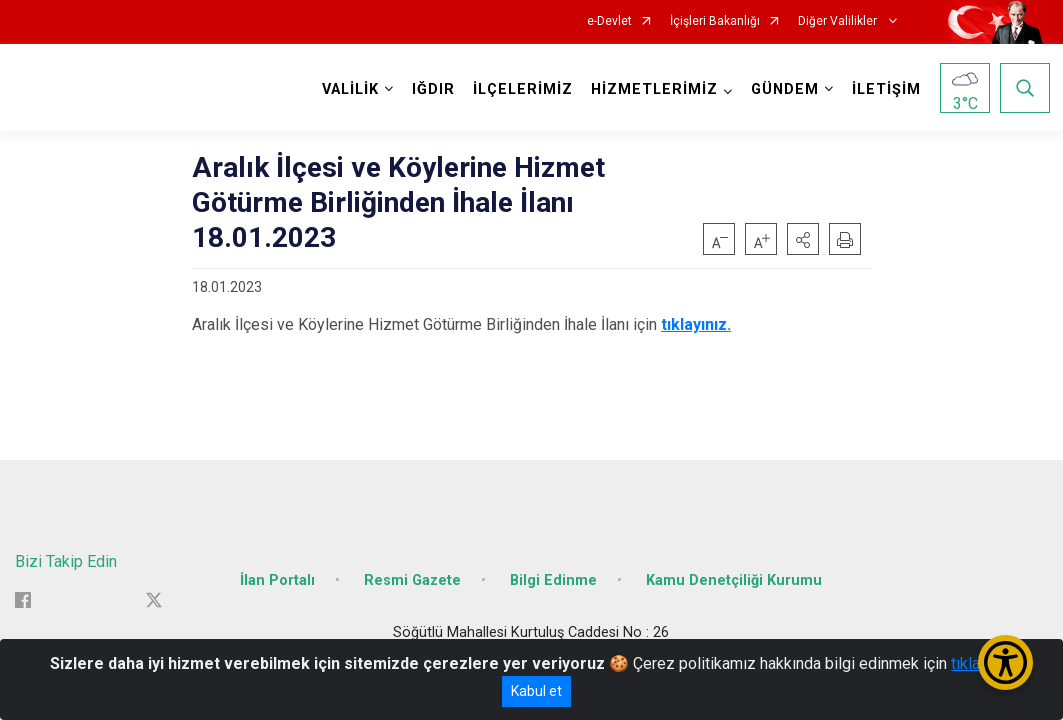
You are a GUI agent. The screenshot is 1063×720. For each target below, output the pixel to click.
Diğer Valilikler (839, 21)
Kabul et (536, 691)
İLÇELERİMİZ (521, 89)
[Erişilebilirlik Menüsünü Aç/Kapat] (1005, 662)
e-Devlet (609, 21)
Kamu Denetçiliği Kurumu (734, 572)
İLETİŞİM (884, 89)
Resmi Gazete (412, 572)
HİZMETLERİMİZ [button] (652, 89)
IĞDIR (431, 89)
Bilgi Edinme (553, 572)
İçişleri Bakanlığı (715, 21)
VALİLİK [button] (348, 89)
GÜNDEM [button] (783, 89)
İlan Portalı (277, 572)
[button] (803, 239)
